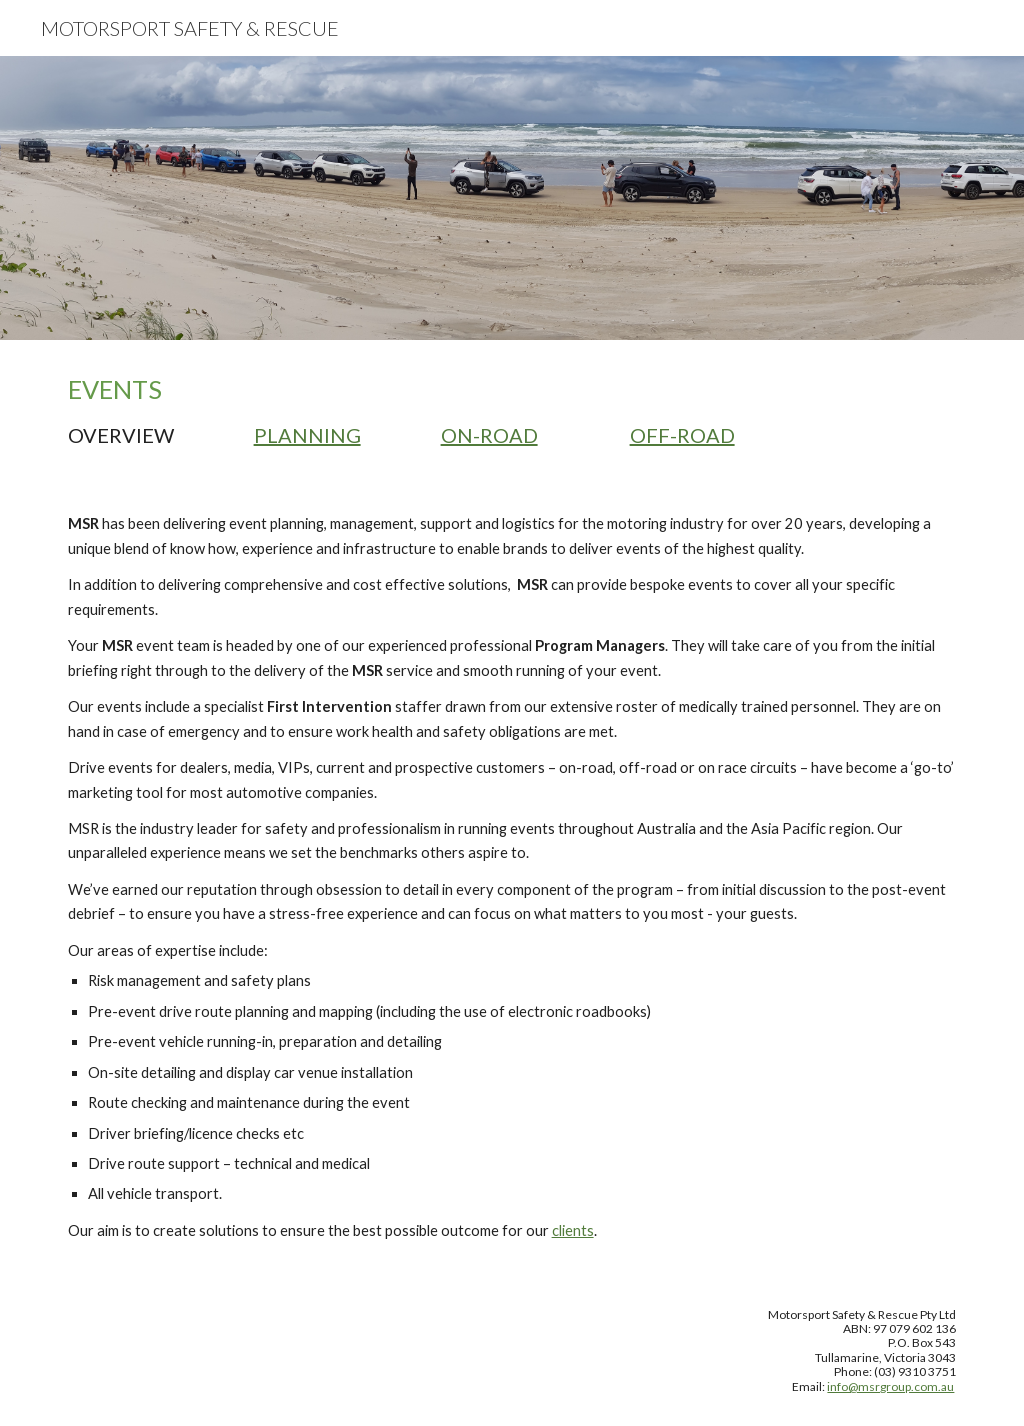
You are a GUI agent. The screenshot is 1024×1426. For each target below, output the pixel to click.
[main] (512, 410)
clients (573, 1230)
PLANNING (307, 435)
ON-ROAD (489, 435)
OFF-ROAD (682, 435)
